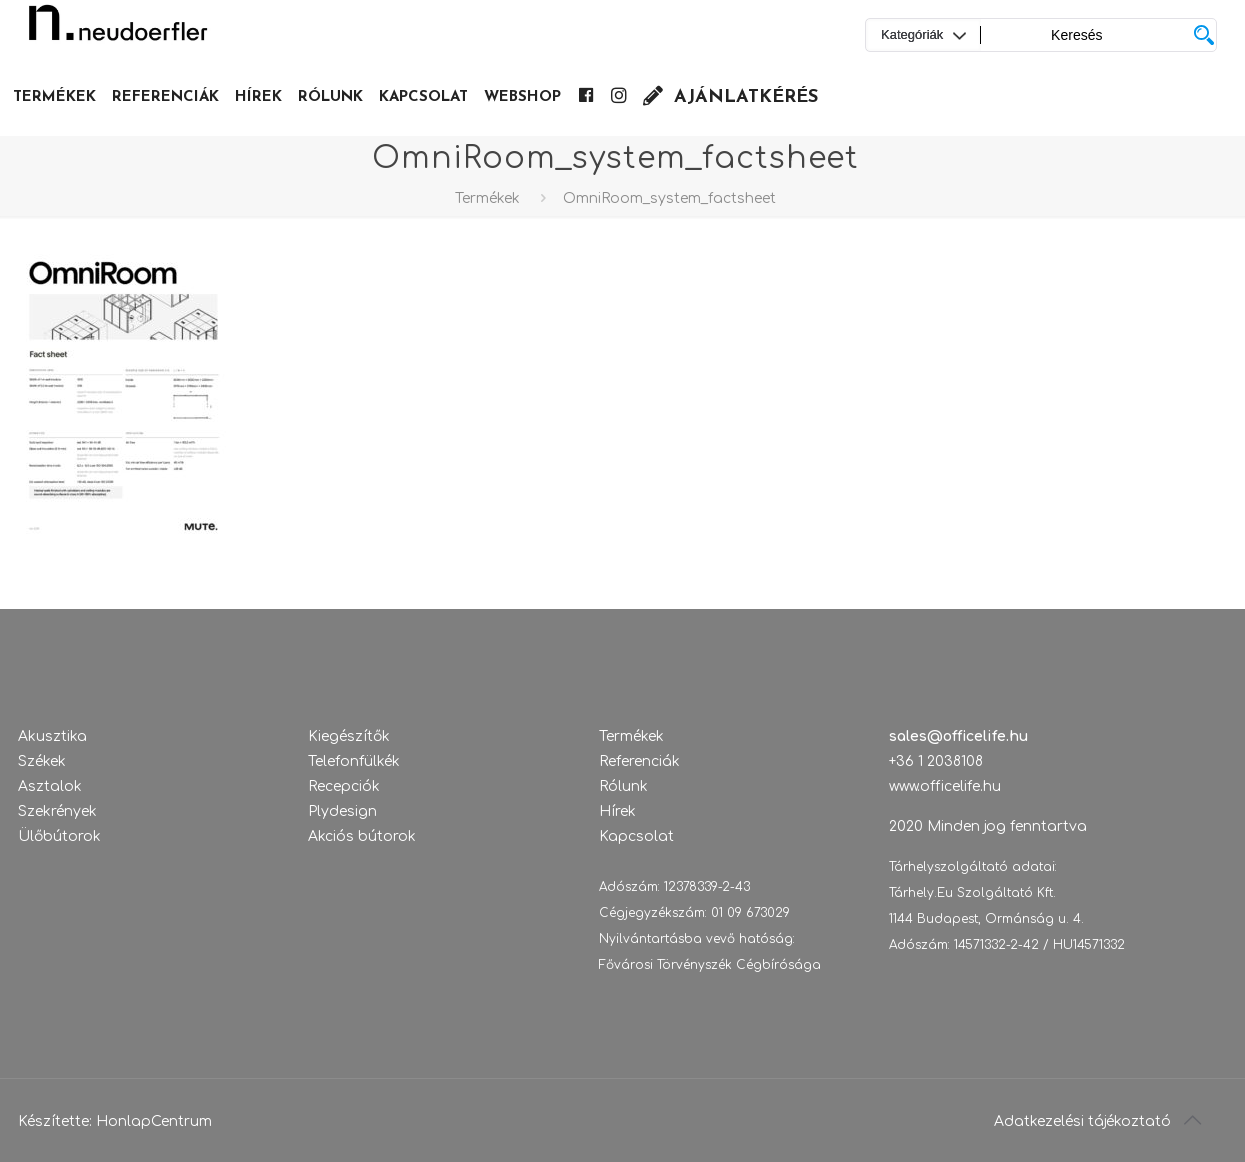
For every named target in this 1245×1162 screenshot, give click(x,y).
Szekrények (57, 811)
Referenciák (639, 761)
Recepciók (344, 786)
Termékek (487, 198)
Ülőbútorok (59, 836)
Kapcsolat (636, 836)
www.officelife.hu (945, 786)
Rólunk (623, 786)
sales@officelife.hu (958, 736)
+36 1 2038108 (936, 761)
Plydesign (342, 811)
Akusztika (52, 736)
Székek (42, 761)
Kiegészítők (349, 736)
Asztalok (50, 786)
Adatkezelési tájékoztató (1082, 1121)
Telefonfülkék (354, 761)
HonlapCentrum (154, 1121)
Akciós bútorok (362, 836)
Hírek (617, 811)
